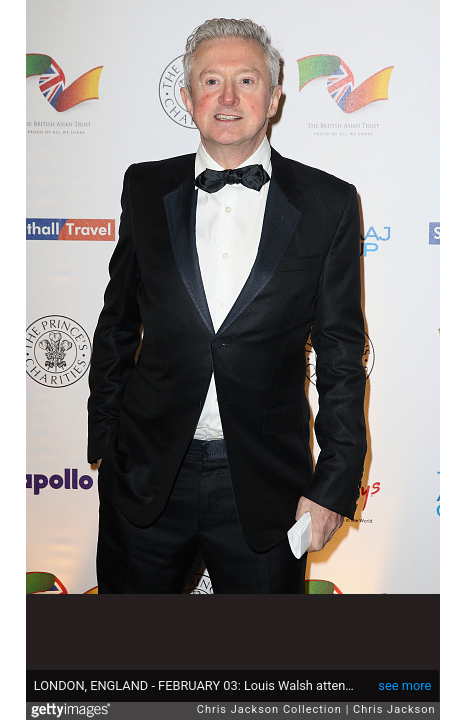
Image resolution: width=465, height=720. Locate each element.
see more (404, 685)
